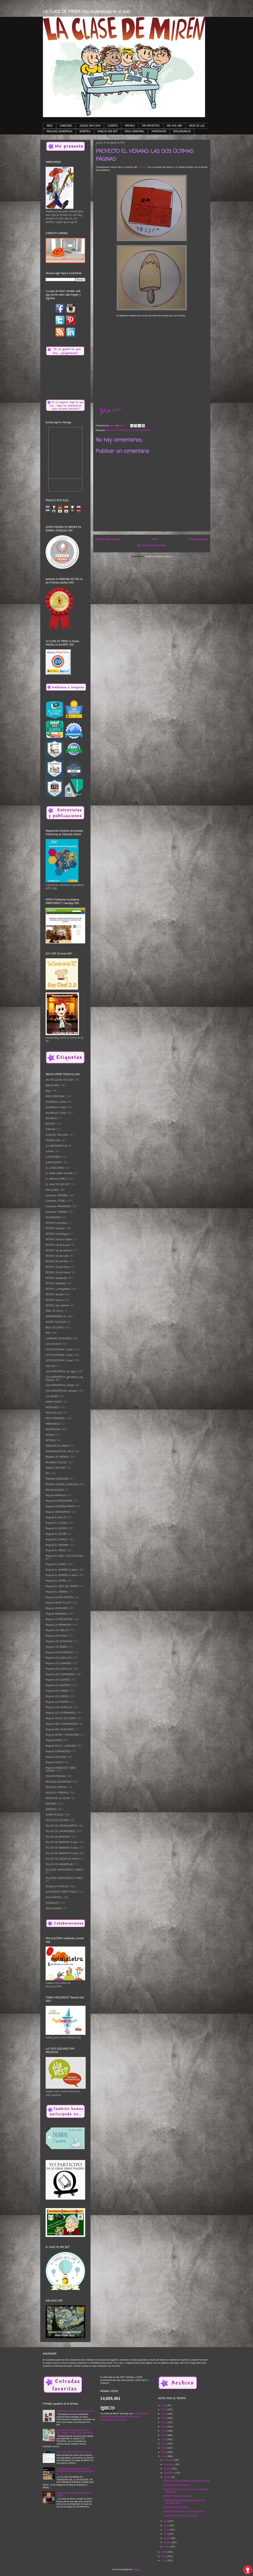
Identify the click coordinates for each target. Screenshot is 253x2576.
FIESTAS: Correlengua (57, 1234)
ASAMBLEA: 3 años (56, 1102)
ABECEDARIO (53, 1085)
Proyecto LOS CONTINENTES (60, 1674)
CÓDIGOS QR (53, 1140)
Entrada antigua (198, 539)
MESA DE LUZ (197, 126)
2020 (164, 2431)
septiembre (169, 2472)
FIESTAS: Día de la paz (58, 1245)
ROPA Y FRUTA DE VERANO (177, 2496)
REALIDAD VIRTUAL (56, 1787)
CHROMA (51, 1129)
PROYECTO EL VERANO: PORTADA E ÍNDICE (186, 2481)
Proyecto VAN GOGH (56, 1757)
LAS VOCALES (54, 1344)
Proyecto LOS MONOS (57, 1691)
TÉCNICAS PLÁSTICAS (57, 1886)
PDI (48, 1473)
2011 (164, 2560)
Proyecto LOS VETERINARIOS (61, 1713)
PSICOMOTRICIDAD (56, 1776)
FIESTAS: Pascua (55, 1300)
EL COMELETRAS (55, 1168)
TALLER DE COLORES (58, 1820)
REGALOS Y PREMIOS (57, 1793)
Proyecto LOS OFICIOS (57, 1696)
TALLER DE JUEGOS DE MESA (62, 1859)
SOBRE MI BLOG (55, 1815)
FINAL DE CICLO (54, 1311)
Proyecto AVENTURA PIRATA (60, 1506)
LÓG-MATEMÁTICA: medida (60, 1385)
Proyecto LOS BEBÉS (57, 1647)
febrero (167, 2542)
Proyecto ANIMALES (56, 1495)
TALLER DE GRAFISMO (58, 1837)
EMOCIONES (52, 1190)
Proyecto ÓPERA (54, 1740)
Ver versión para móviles (151, 545)
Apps (49, 1091)
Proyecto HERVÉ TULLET (59, 1603)
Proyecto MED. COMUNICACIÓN (62, 1724)
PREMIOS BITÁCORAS (57, 1479)
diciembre (169, 2460)
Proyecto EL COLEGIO (57, 1523)
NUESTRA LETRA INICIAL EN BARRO (75, 2411)
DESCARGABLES (182, 131)
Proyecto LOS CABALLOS (59, 1658)
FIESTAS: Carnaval (55, 1228)
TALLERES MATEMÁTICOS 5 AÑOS (64, 1878)
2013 (164, 2552)
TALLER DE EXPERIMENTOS (61, 1831)
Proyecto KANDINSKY (57, 1614)
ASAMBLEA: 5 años (56, 1113)
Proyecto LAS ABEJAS (58, 1630)
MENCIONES (52, 1407)
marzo (167, 2538)
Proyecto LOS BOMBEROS (60, 1652)
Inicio (155, 539)
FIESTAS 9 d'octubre (56, 1223)
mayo (167, 2529)
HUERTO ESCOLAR (56, 1322)
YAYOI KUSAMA (54, 1908)
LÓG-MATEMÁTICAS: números (62, 1391)
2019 (164, 2435)
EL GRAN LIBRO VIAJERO (60, 1173)
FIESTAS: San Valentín (58, 1306)
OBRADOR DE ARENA (58, 1446)
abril (166, 2534)
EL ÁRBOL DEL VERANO (175, 2507)
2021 (164, 2426)
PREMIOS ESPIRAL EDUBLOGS (62, 1484)
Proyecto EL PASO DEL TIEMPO (62, 1586)
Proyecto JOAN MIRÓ (57, 1608)
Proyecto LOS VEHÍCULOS (59, 1707)
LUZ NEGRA (52, 1396)
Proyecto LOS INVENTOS (59, 1685)
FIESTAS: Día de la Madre (59, 1239)
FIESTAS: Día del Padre (58, 1267)
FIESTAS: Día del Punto (58, 1272)
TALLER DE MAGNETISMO (60, 1864)
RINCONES (51, 1804)
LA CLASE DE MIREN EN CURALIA (74, 2452)
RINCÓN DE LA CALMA (58, 1798)
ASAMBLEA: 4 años (56, 1107)
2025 (164, 2409)
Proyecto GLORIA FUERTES (60, 1597)
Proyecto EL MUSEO (56, 1564)
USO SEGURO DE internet (176, 2485)
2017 (164, 2443)
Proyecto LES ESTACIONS (59, 1641)
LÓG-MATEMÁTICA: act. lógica (61, 1371)
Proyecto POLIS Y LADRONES (61, 1746)
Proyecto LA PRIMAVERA (59, 1625)
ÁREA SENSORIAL (56, 1096)
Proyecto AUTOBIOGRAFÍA (59, 1501)
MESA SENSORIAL (134, 131)
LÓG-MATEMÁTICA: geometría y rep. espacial (64, 1379)
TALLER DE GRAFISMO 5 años (62, 1853)
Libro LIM (51, 1366)
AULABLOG (52, 1118)
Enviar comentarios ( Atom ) (158, 556)
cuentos (50, 1151)
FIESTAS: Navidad (55, 1294)
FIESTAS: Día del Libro (57, 1256)
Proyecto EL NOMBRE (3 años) (62, 1570)
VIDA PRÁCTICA (54, 1897)
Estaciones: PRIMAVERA (58, 1206)
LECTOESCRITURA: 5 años (59, 1360)
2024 (164, 2414)
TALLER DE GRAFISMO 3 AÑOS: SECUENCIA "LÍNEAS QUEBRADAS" (75, 2431)
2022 (164, 2422)
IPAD (48, 1333)
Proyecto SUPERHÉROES (59, 1751)
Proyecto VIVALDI (55, 1762)
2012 (164, 2556)
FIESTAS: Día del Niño (57, 1261)
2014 (164, 2456)
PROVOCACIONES (55, 1490)
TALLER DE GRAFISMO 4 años (62, 1848)
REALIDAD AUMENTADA (59, 131)
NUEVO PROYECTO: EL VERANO (180, 2515)
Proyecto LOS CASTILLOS (59, 1669)
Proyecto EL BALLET (56, 1517)
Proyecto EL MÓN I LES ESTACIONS (65, 1556)
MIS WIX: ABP (174, 126)
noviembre (169, 2464)
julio (166, 2521)
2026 (164, 2405)
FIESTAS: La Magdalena (58, 1289)
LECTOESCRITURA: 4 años (59, 1355)
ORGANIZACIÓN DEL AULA (60, 1451)
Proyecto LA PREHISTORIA (59, 1619)
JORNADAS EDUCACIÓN (59, 1338)
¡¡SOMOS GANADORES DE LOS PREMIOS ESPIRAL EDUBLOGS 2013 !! (75, 2471)
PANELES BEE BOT (108, 131)
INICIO (50, 126)
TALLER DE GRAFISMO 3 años (62, 1842)
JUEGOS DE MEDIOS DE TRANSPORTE (183, 2511)
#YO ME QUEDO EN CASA (60, 1080)
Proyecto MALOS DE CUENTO (61, 1718)
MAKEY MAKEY (54, 1402)
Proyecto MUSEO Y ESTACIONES (63, 1735)
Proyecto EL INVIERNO (57, 1545)
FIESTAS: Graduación (57, 1278)
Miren (113, 425)
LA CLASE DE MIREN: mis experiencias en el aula (86, 12)
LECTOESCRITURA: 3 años (59, 1350)
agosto (167, 2477)
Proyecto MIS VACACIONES (60, 1729)
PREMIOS (130, 126)
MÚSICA (50, 1435)
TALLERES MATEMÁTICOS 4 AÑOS (64, 1870)
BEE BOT (51, 1124)
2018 (164, 2439)
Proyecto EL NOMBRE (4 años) (62, 1575)
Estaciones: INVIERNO (57, 1195)
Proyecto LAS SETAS (57, 1636)
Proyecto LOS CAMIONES (59, 1663)
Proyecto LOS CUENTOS (58, 1680)
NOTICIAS (51, 1440)
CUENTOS (113, 126)
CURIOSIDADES (54, 1162)
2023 (164, 2418)
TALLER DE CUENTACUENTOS (62, 1826)
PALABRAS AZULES (57, 1462)
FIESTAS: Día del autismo (59, 1251)
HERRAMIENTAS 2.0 (56, 1316)
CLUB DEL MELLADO (57, 1135)
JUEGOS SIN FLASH (89, 126)
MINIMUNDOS (53, 1424)
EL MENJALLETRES (56, 1179)
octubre (168, 2468)
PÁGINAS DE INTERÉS (57, 1457)
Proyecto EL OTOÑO (56, 1581)
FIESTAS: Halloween (56, 1283)
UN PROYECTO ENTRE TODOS (62, 1892)
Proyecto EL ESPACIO (57, 1539)
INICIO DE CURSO (55, 1328)
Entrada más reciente (108, 539)
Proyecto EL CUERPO (57, 1528)
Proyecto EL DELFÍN (56, 1534)
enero (167, 2546)
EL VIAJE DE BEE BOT (58, 1184)
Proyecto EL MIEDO (56, 1550)
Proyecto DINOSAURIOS (58, 1512)
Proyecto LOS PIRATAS (58, 1702)
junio (166, 2525)
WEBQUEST (52, 1903)
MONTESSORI (159, 131)
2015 (164, 2452)
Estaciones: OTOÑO (56, 1201)
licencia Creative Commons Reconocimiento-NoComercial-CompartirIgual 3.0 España (124, 2416)
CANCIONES (66, 126)
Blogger (136, 2569)
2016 (164, 2448)
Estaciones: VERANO (117, 430)
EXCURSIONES (53, 1217)
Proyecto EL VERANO (140, 430)
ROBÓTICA (84, 131)
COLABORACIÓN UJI (57, 1146)
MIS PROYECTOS (151, 126)
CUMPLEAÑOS (54, 1157)
